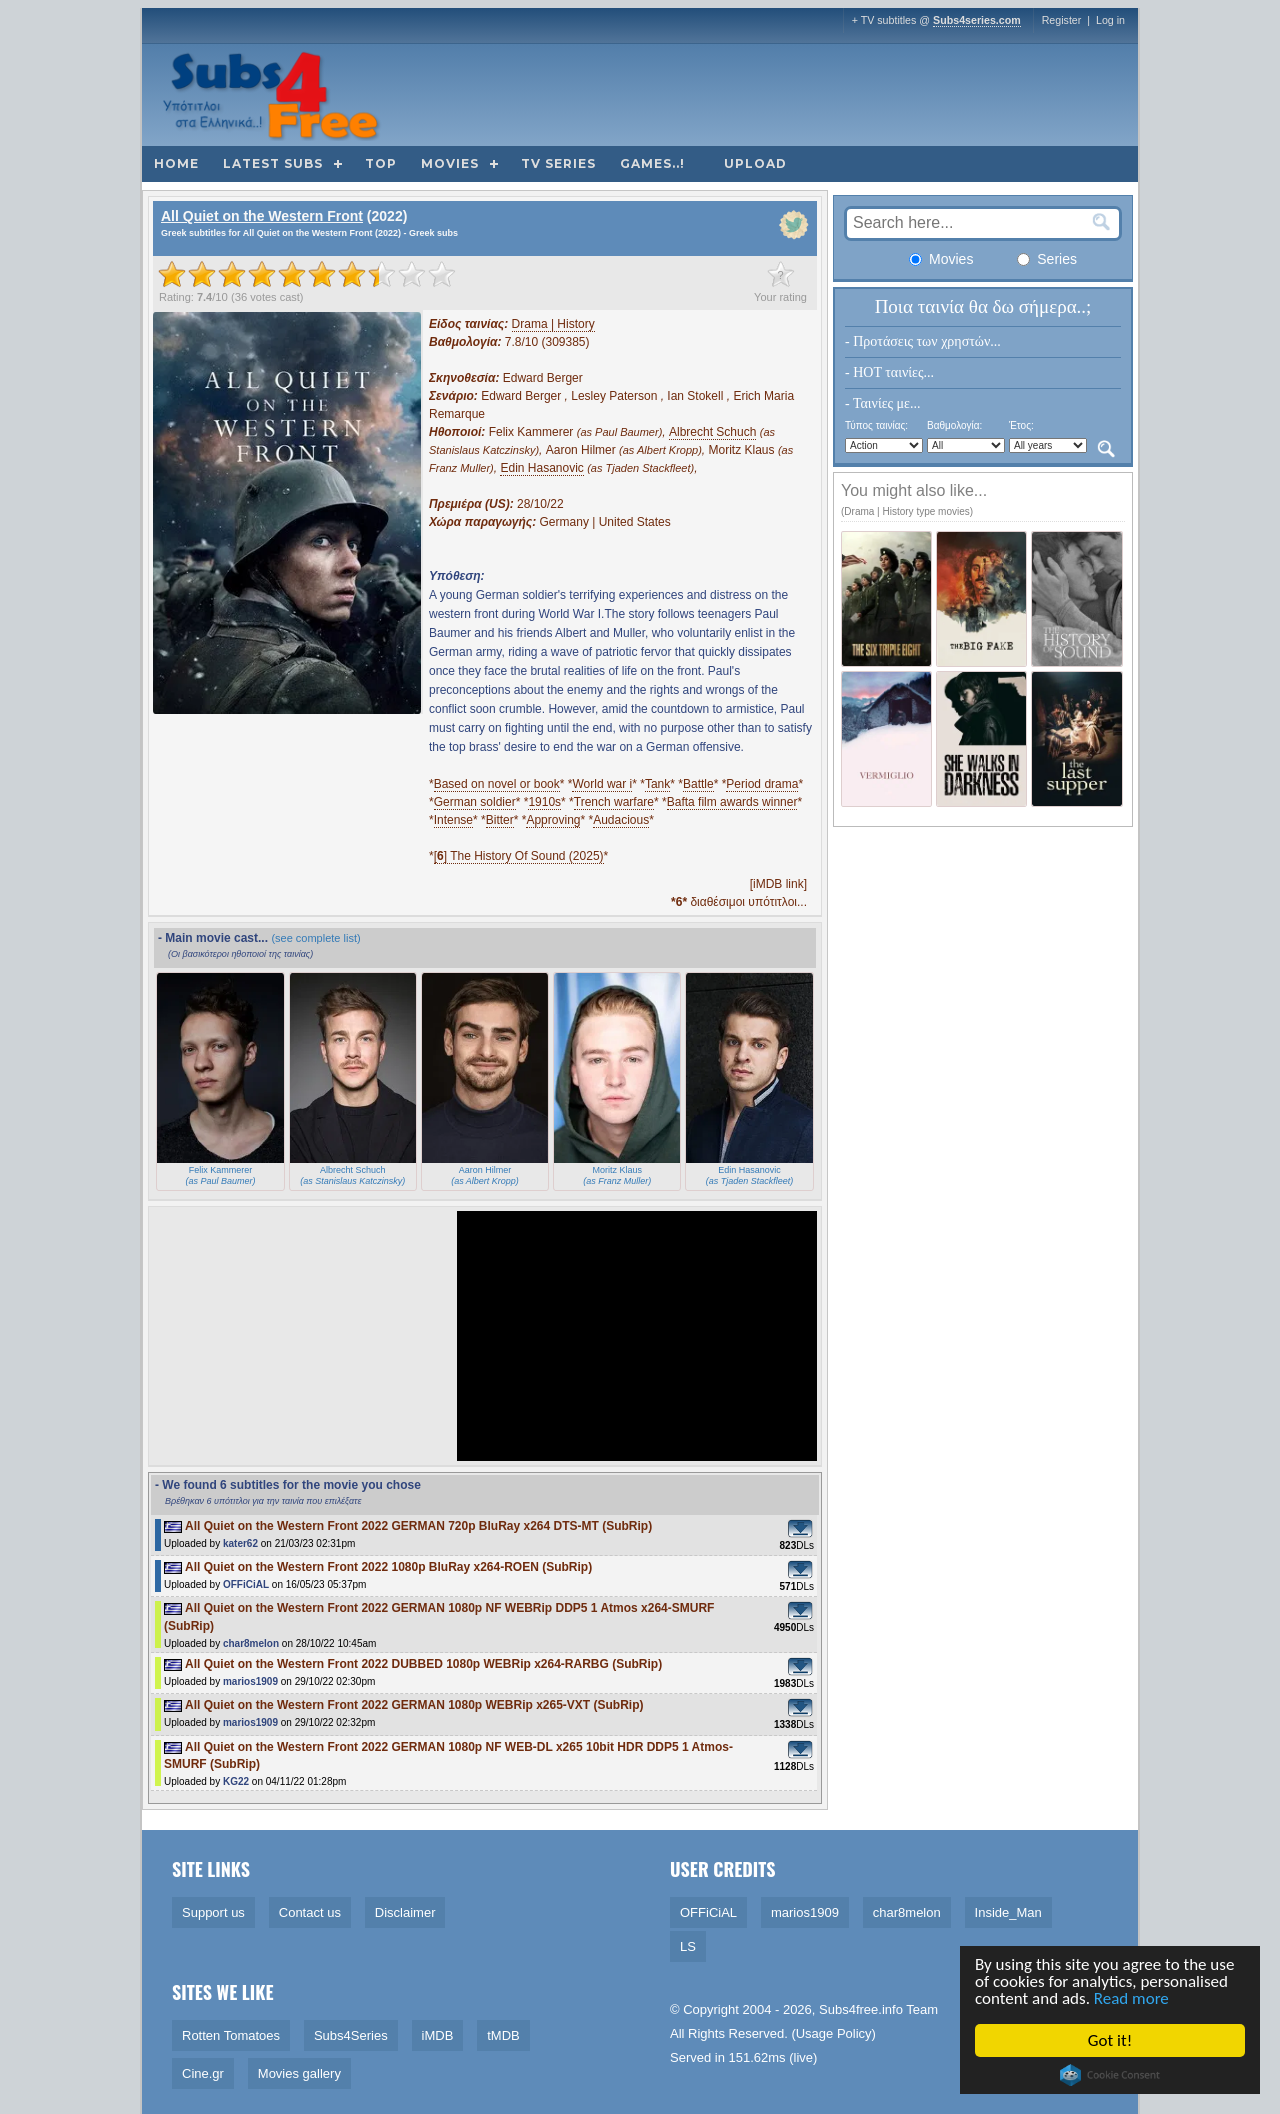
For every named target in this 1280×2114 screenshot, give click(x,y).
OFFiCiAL (246, 1584)
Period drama (762, 784)
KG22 (236, 1781)
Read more (1133, 1998)
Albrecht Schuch (712, 432)
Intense (453, 820)
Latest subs (273, 163)
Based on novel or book (497, 784)
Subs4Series (351, 2035)
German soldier (475, 802)
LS (688, 1946)
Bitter (500, 820)
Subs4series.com (977, 20)
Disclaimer (405, 1912)
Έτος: (1021, 425)
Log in (1110, 20)
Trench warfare (614, 802)
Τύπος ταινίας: (876, 425)
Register (1062, 20)
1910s (544, 802)
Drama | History (553, 324)
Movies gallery (299, 2073)
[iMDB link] (778, 884)
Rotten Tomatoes (231, 2035)
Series (1047, 259)
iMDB (438, 2035)
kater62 (240, 1543)
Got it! (1112, 2040)
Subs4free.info (861, 2009)
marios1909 (250, 1681)
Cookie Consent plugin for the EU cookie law (1112, 2075)
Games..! (652, 163)
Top (381, 163)
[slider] (307, 274)
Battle (698, 784)
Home (176, 163)
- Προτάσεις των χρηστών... (923, 341)
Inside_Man (1008, 1912)
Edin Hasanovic (541, 468)
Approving (553, 820)
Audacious (621, 820)
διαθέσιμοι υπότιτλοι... (739, 902)
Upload (755, 163)
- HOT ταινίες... (889, 372)
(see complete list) (315, 938)
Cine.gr (203, 2073)
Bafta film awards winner (732, 802)
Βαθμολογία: (954, 425)
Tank (657, 784)
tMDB (503, 2035)
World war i (602, 784)
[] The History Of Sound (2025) (519, 856)
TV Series (558, 163)
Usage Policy (834, 2033)
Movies (450, 163)
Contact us (310, 1912)
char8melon (251, 1643)
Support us (213, 1912)
